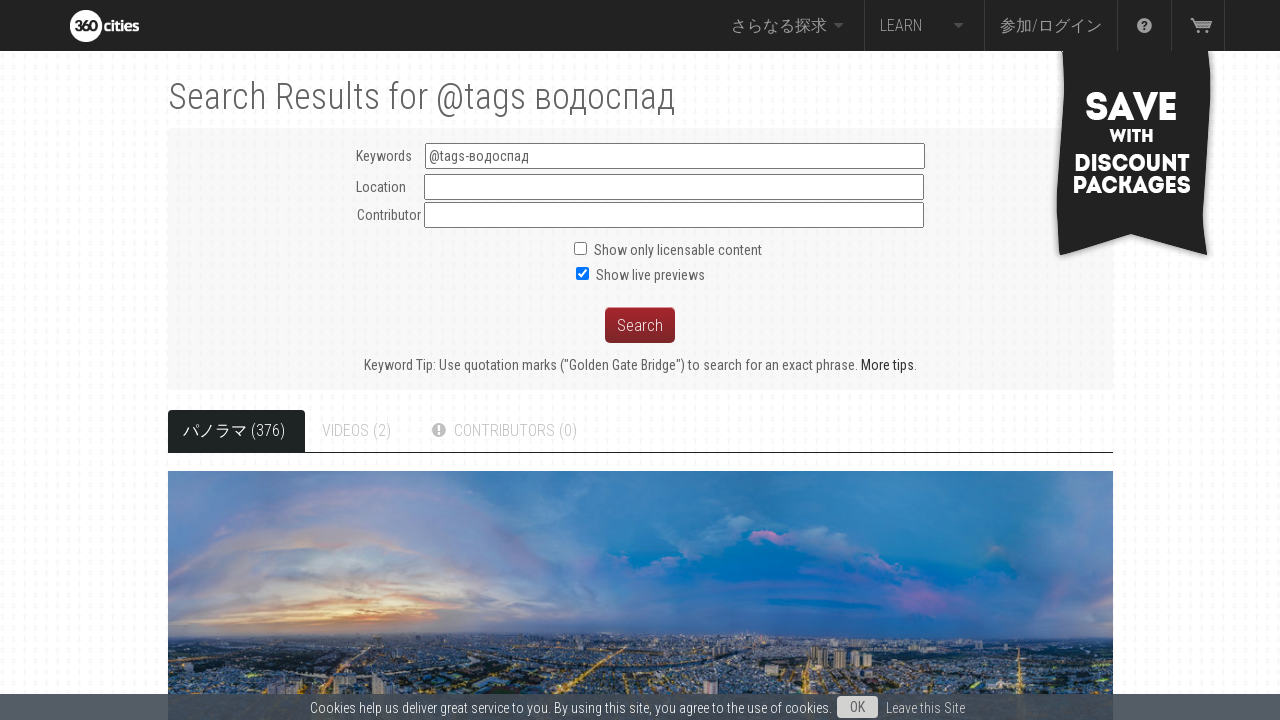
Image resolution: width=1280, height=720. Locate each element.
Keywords (640, 156)
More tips (887, 365)
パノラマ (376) (234, 430)
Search (640, 325)
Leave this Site (925, 708)
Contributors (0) (502, 430)
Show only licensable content (678, 250)
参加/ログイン (1051, 25)
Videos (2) (356, 430)
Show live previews (650, 275)
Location (381, 187)
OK (857, 707)
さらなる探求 (790, 26)
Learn (924, 26)
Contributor (389, 215)
